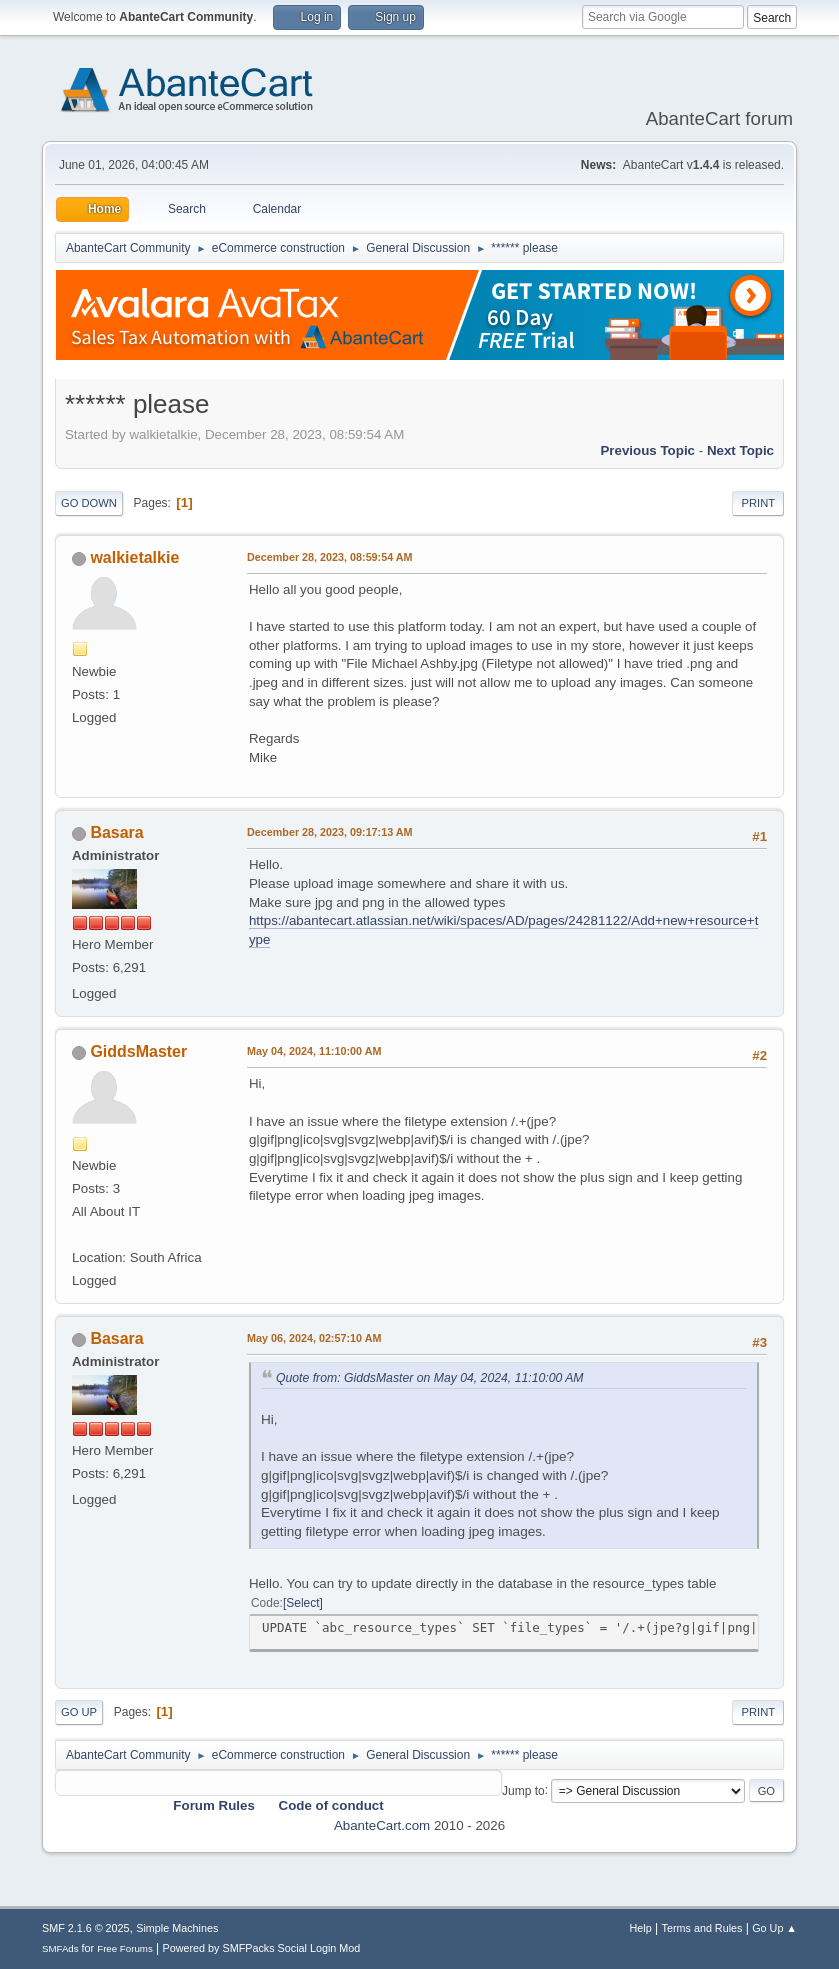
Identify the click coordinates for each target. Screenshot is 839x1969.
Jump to (523, 1790)
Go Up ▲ (774, 1928)
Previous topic (647, 450)
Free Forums (125, 1948)
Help (641, 1928)
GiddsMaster (138, 1051)
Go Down (89, 503)
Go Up (79, 1712)
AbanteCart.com (382, 1825)
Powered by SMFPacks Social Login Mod (262, 1948)
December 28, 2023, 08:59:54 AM (330, 557)
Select (302, 1603)
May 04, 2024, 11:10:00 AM (314, 1051)
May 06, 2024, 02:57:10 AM (314, 1338)
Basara (116, 832)
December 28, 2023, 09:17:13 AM (330, 832)
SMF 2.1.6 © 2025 (86, 1928)
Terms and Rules (702, 1928)
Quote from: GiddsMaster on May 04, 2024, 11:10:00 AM (430, 1378)
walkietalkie (134, 557)
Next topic (740, 450)
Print (758, 503)
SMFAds (60, 1948)
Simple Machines (177, 1928)
